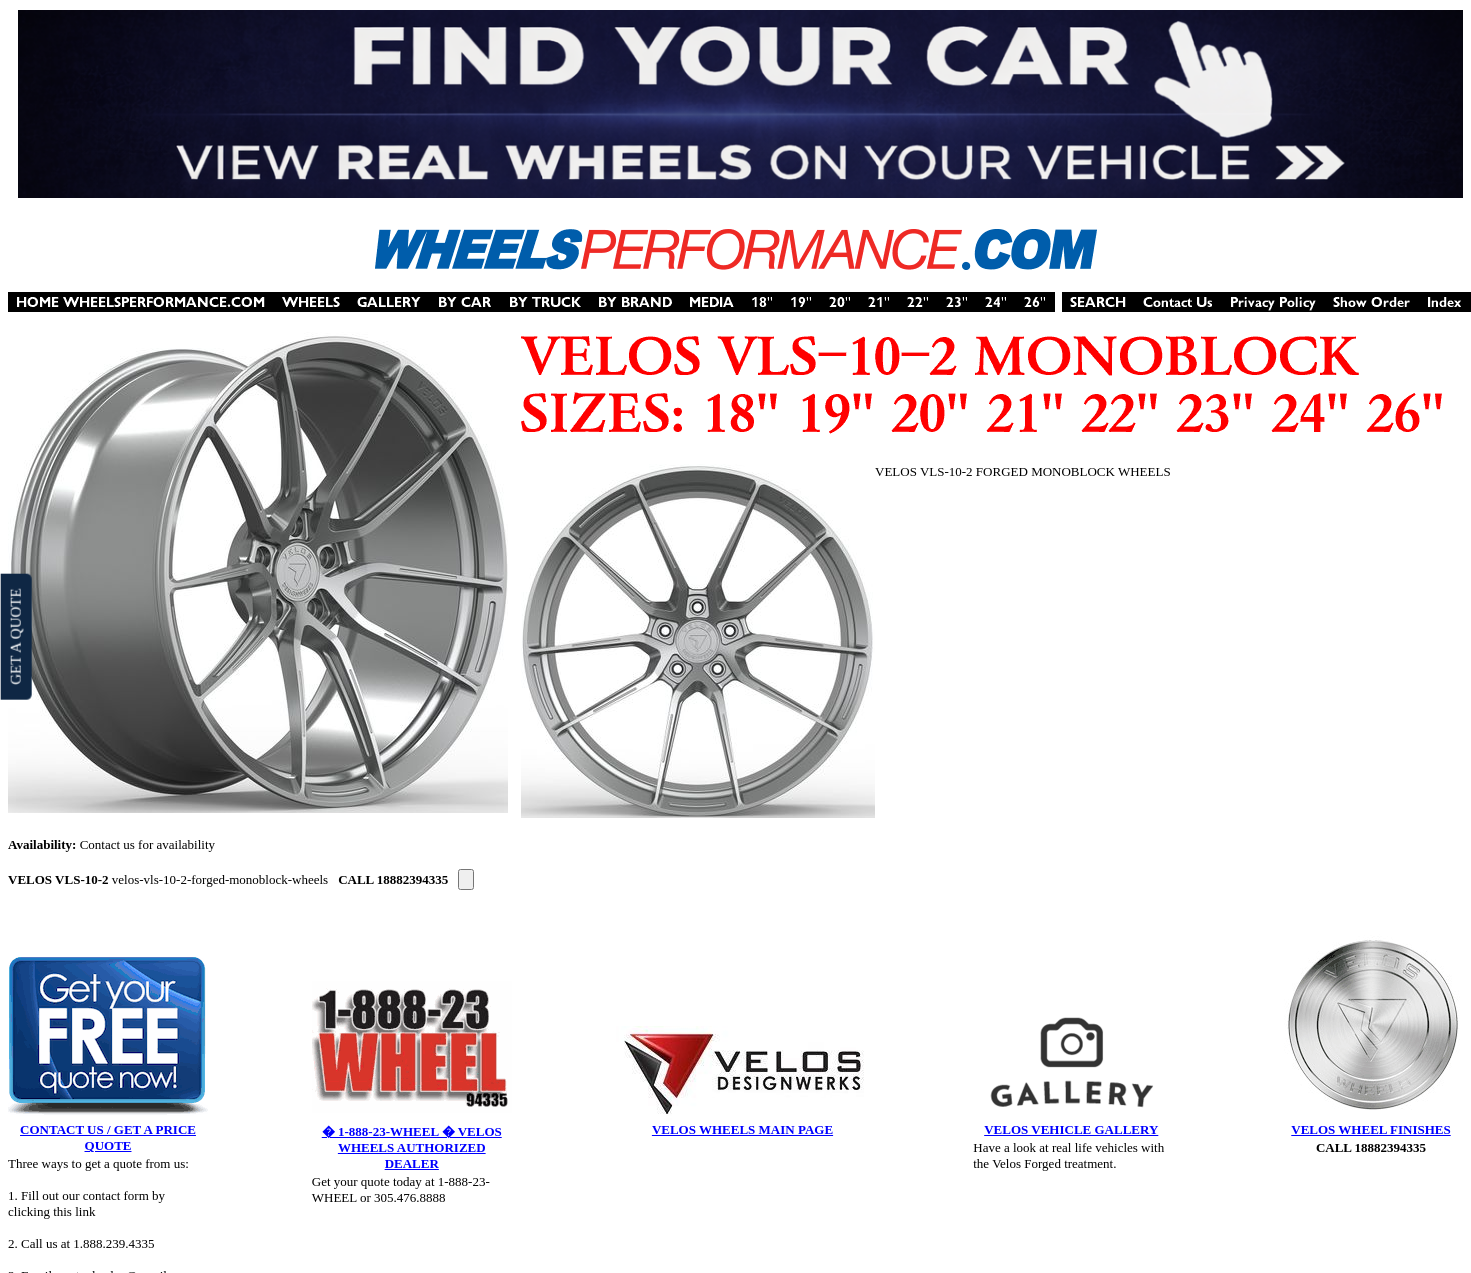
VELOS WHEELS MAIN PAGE (742, 1129)
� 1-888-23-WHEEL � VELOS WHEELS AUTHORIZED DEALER (412, 1147)
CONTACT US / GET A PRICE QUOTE (108, 1137)
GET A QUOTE (15, 636)
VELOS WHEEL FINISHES (1370, 1129)
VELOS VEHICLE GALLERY (1071, 1129)
